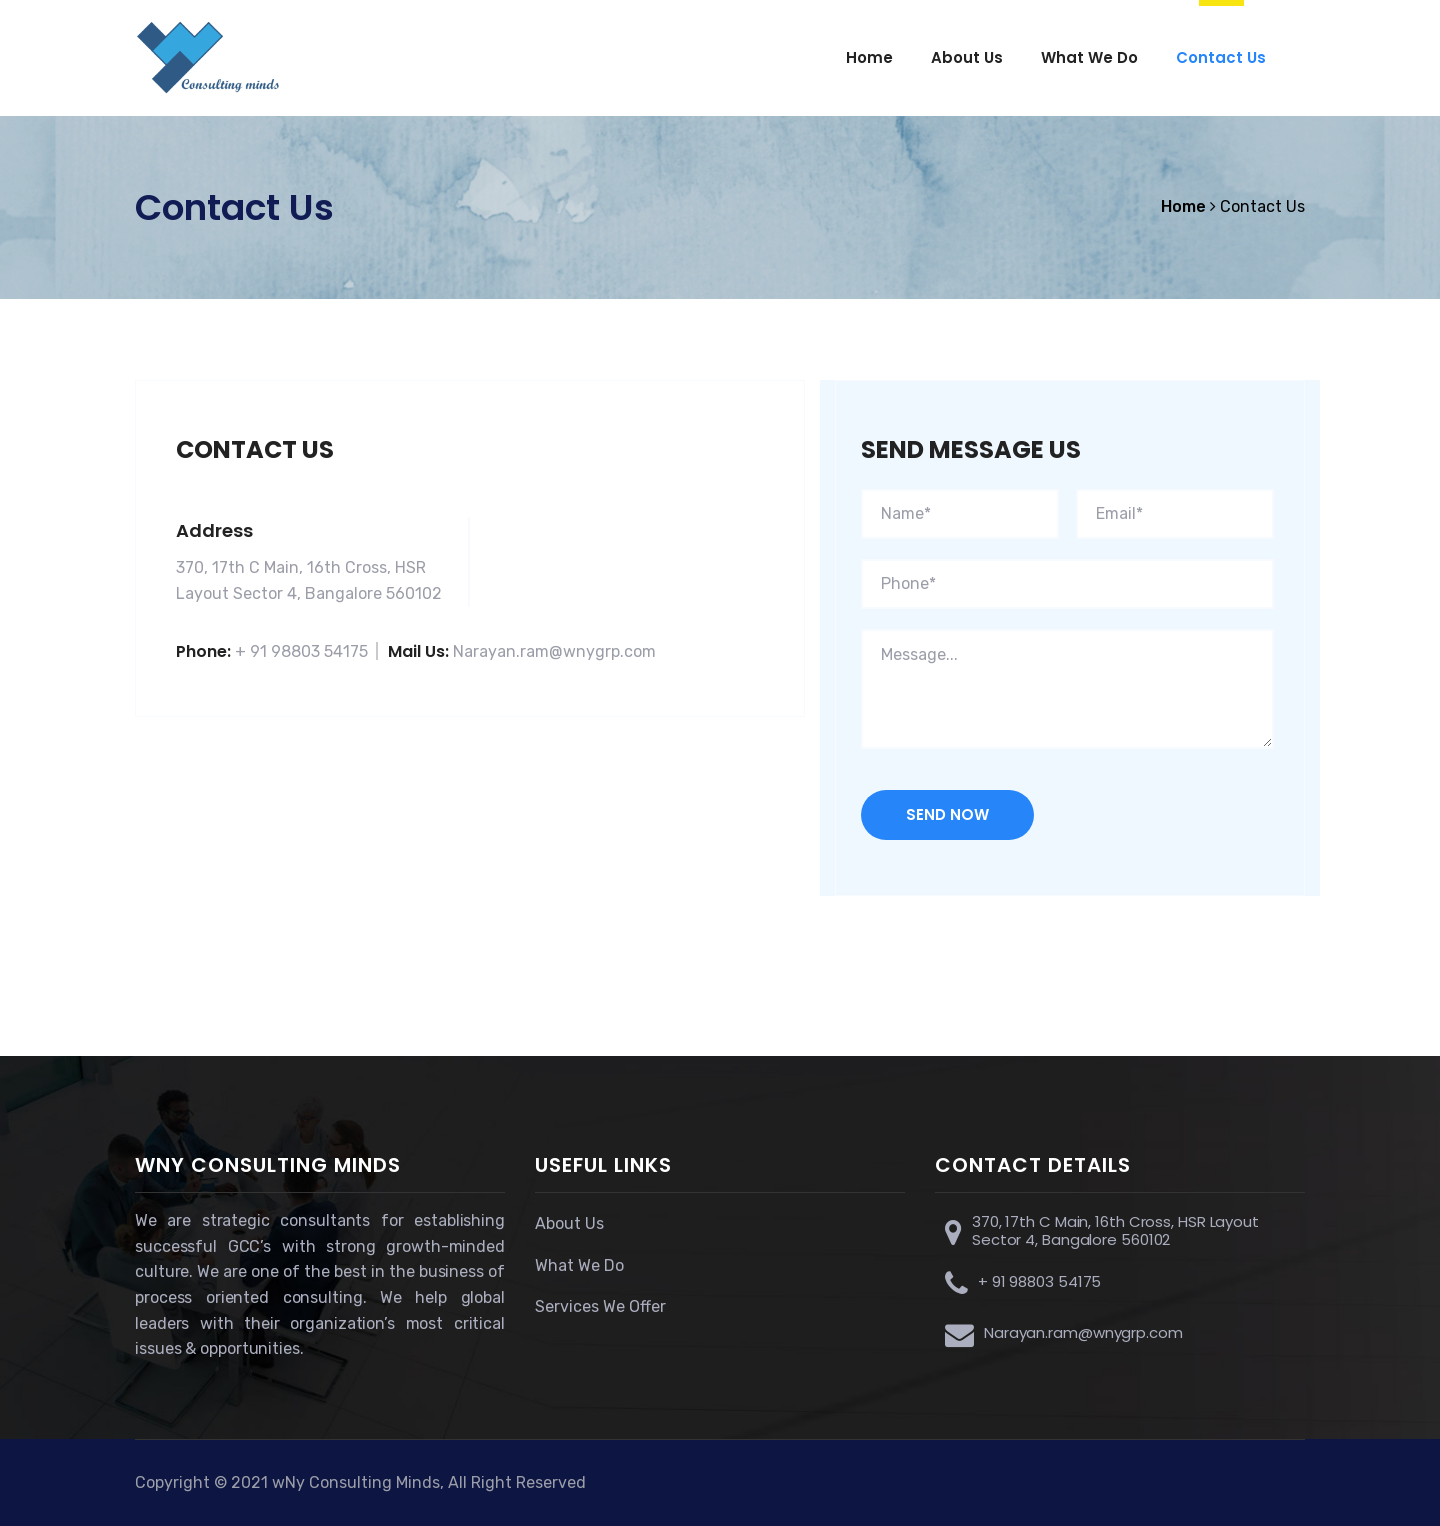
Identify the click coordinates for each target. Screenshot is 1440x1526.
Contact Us (1221, 57)
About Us (967, 57)
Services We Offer (600, 1306)
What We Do (1089, 57)
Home (869, 57)
